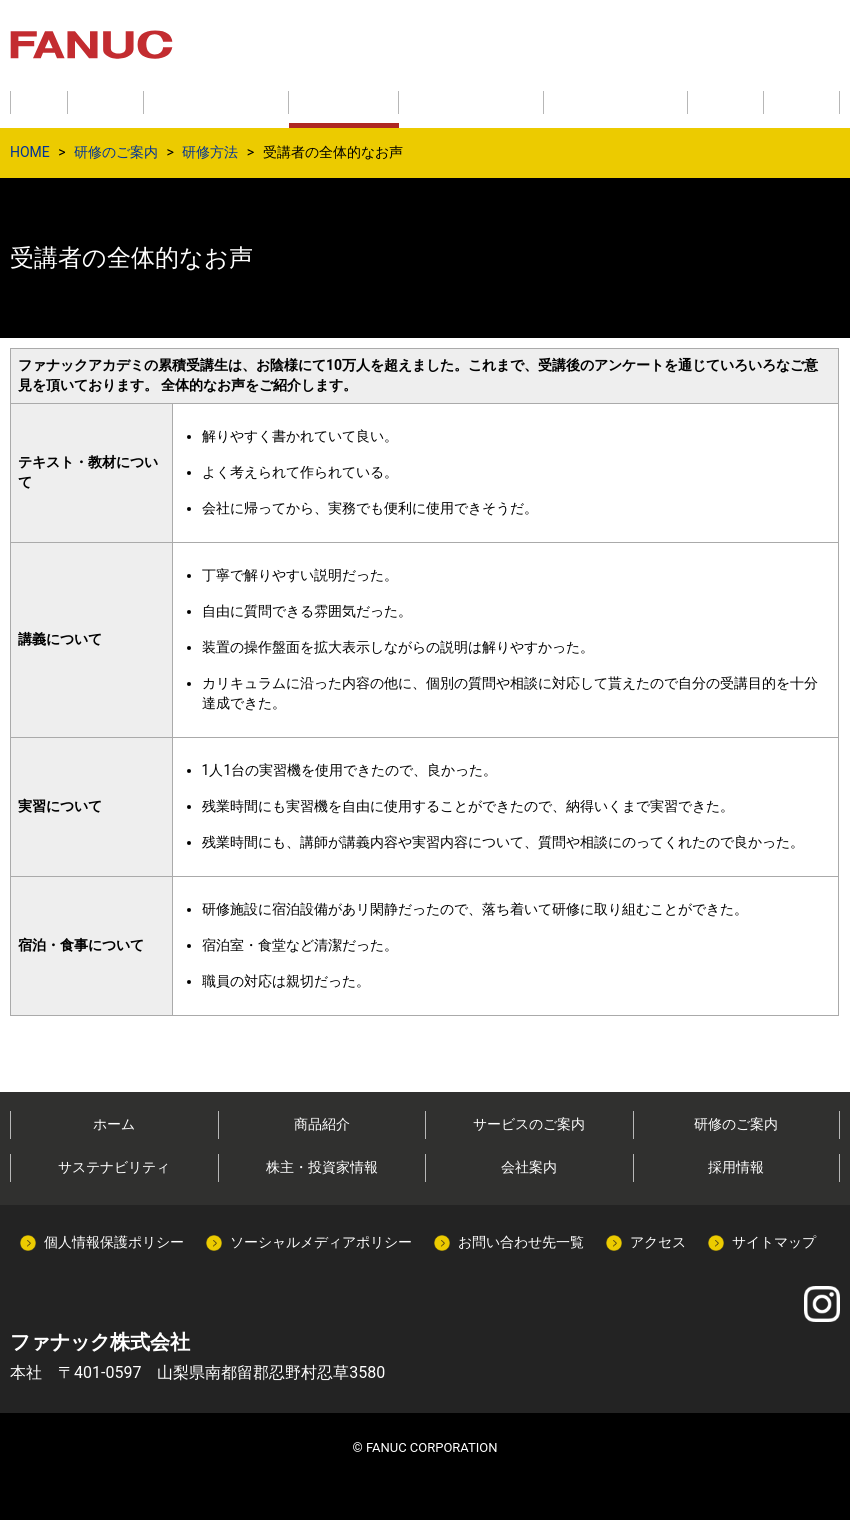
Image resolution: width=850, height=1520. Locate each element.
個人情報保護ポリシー (114, 1242)
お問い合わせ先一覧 (521, 1242)
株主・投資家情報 (322, 1167)
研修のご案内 (116, 152)
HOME (30, 152)
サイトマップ (774, 1242)
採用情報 (736, 1167)
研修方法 (210, 152)
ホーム (114, 1124)
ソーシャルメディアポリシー (321, 1242)
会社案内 (529, 1167)
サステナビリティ (114, 1167)
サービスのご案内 (529, 1124)
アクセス (658, 1242)
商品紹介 (322, 1124)
